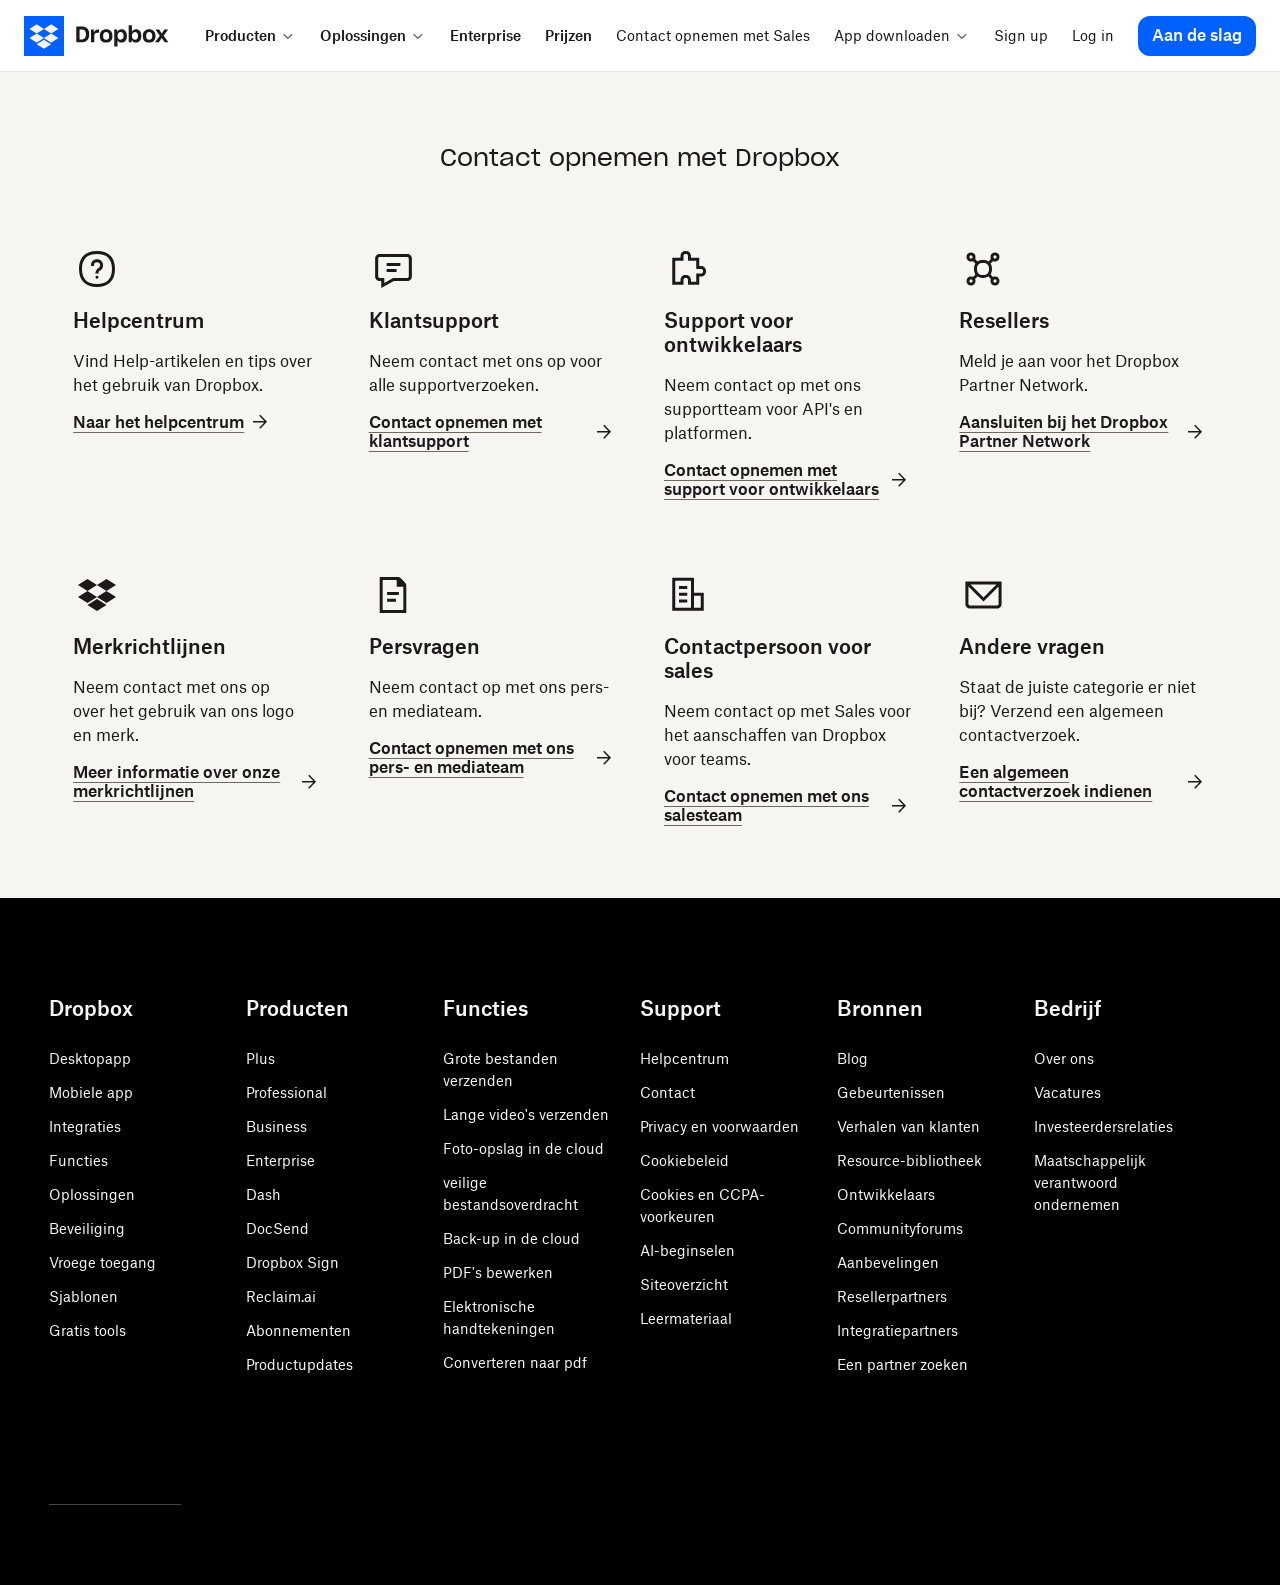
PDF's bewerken (498, 1272)
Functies (78, 1160)
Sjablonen (83, 1296)
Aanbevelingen (888, 1262)
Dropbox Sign (292, 1262)
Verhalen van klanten (908, 1126)
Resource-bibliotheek (909, 1160)
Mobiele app (91, 1092)
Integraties (85, 1126)
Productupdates (299, 1364)
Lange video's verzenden (526, 1114)
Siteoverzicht (684, 1284)
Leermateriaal (686, 1318)
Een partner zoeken (902, 1364)
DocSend (277, 1228)
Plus (260, 1058)
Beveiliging (87, 1228)
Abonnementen (298, 1330)
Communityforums (900, 1228)
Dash (263, 1194)
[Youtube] (149, 1452)
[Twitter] (61, 1452)
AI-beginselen (687, 1250)
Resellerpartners (892, 1296)
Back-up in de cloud (511, 1238)
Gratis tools (87, 1330)
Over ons (1064, 1058)
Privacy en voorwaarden (719, 1126)
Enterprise (280, 1160)
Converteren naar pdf (515, 1362)
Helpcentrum (684, 1058)
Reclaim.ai (281, 1296)
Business (276, 1126)
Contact (667, 1092)
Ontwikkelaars (886, 1194)
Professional (286, 1092)
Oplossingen (92, 1194)
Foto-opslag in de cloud (523, 1148)
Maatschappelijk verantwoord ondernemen (1090, 1182)
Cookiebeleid (684, 1160)
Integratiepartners (897, 1330)
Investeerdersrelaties (1103, 1126)
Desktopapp (90, 1058)
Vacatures (1067, 1092)
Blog (852, 1058)
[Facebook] (105, 1452)
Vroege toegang (102, 1262)
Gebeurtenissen (891, 1092)
